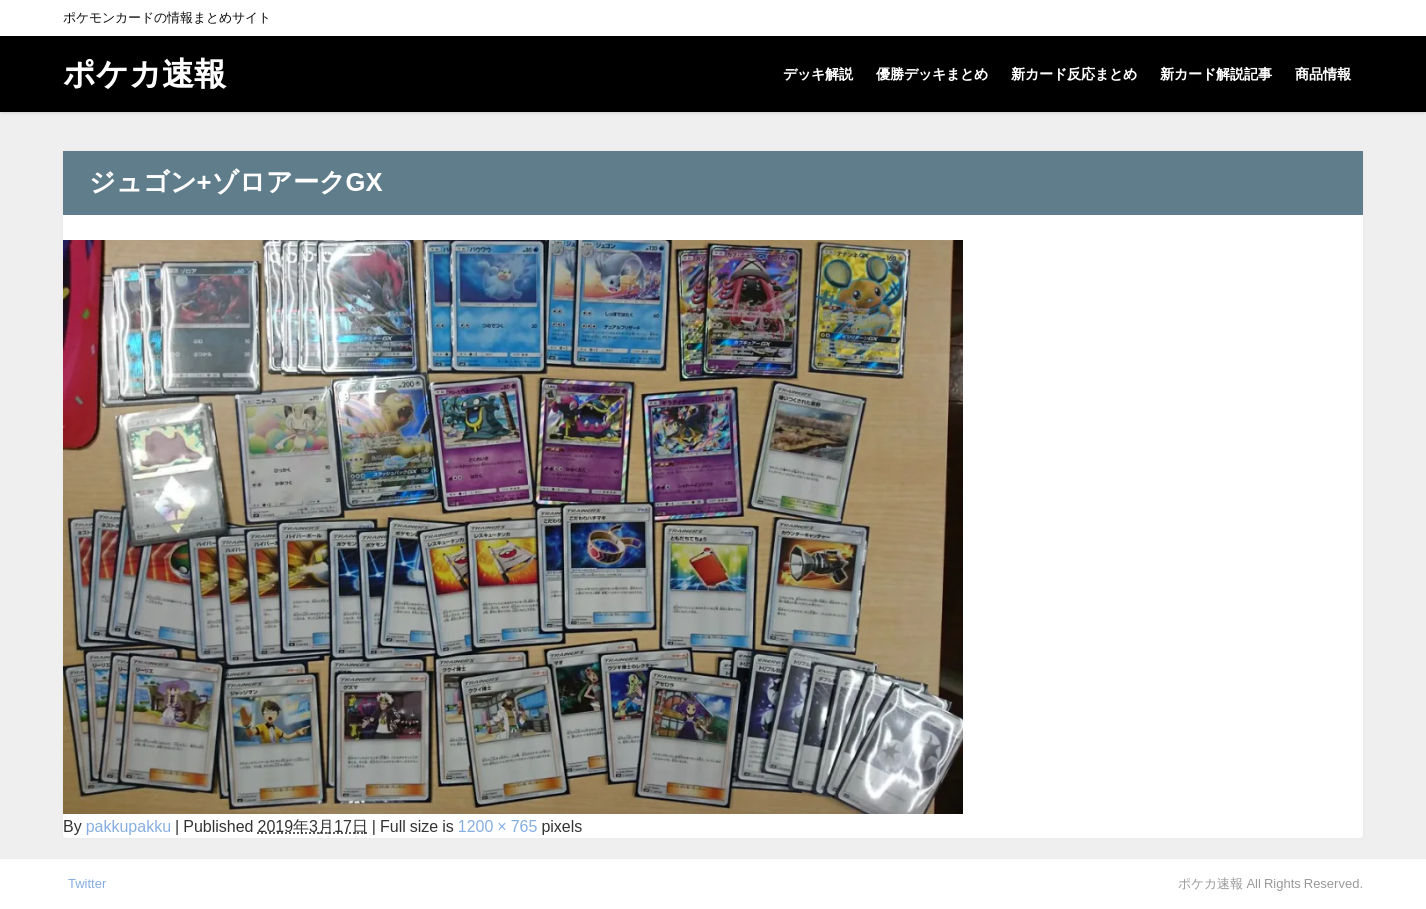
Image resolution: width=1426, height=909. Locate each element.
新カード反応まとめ (1074, 74)
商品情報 (1323, 74)
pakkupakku (128, 826)
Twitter (87, 883)
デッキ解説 (818, 74)
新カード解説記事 (1216, 74)
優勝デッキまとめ (932, 74)
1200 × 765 (498, 826)
